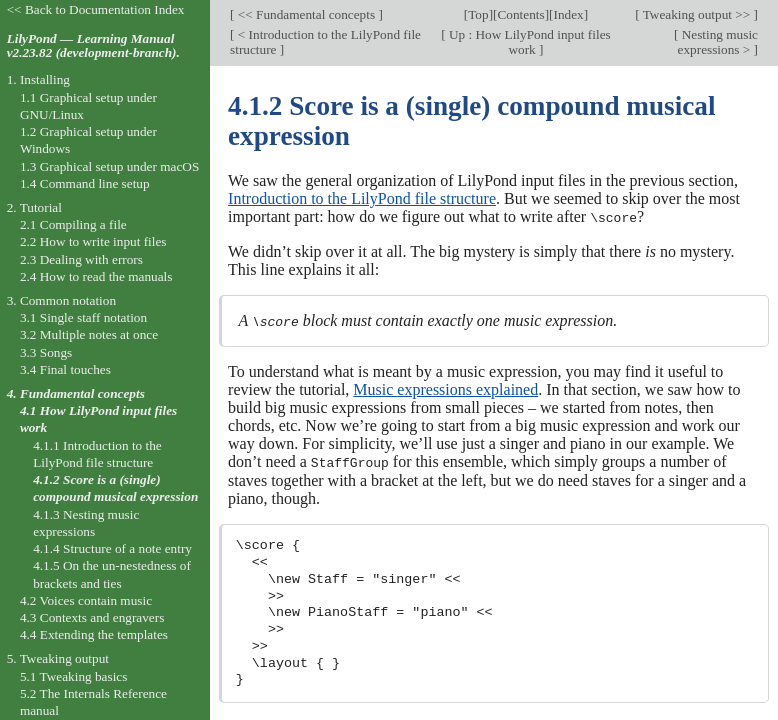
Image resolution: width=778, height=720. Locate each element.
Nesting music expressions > (718, 42)
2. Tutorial (34, 207)
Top (478, 14)
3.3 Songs (46, 352)
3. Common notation (61, 300)
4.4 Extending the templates (94, 634)
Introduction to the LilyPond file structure (362, 198)
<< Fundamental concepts (306, 14)
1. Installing (38, 79)
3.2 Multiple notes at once (89, 334)
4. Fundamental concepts (76, 393)
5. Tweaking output (58, 658)
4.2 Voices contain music (86, 600)
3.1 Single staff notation (83, 317)
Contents (520, 14)
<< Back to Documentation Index (96, 9)
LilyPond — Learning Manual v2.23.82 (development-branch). (93, 46)
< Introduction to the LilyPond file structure (325, 42)
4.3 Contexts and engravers (92, 617)
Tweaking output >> (697, 14)
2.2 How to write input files (93, 241)
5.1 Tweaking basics (74, 676)
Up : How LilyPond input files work (528, 42)
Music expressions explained (445, 388)
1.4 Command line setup (85, 183)
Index (568, 14)
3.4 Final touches (65, 369)
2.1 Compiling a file (73, 224)
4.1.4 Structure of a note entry (112, 548)
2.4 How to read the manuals (96, 276)
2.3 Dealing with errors (81, 259)
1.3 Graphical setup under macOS (109, 166)
